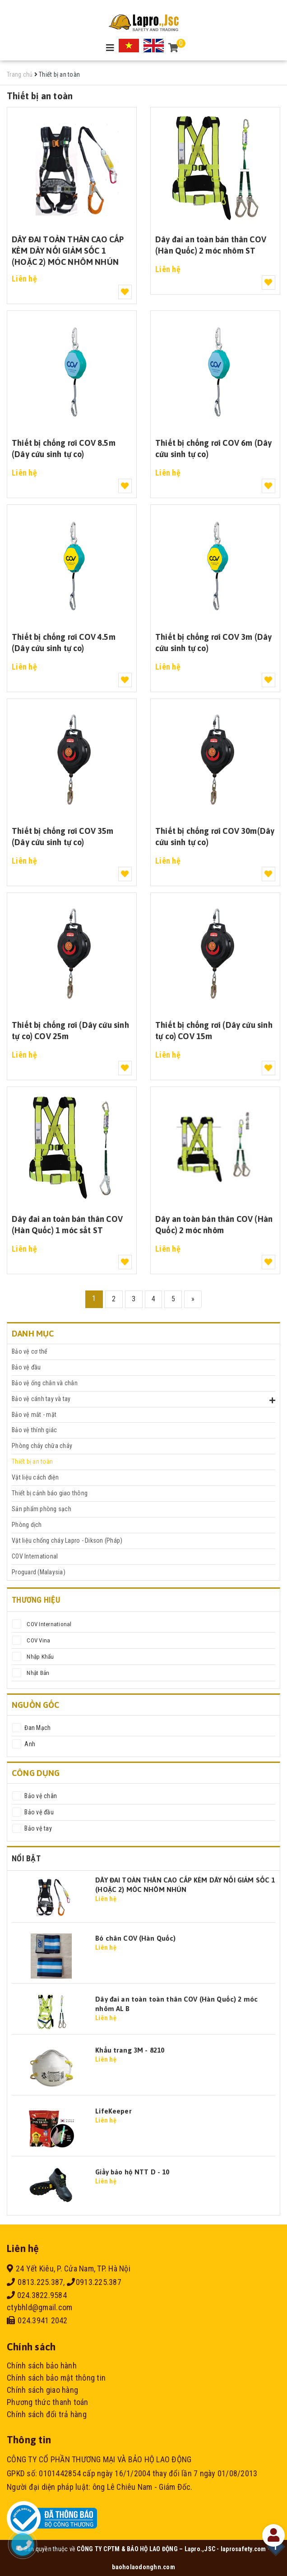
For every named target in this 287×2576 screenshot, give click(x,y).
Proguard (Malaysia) (38, 1572)
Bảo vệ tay (37, 1828)
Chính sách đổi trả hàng (47, 2414)
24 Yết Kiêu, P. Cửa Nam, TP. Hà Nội (68, 2268)
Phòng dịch (27, 1524)
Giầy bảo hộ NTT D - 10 (132, 2172)
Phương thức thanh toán (47, 2402)
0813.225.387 (35, 2282)
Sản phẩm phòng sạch (41, 1508)
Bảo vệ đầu (26, 1367)
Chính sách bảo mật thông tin (56, 2377)
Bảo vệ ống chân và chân (45, 1383)
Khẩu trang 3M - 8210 (129, 2050)
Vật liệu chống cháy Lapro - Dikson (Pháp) (67, 1540)
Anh (29, 1744)
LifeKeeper (113, 2111)
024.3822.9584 (37, 2295)
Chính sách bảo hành (42, 2365)
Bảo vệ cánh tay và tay (41, 1398)
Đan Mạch (37, 1727)
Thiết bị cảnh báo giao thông (50, 1493)
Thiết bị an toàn (32, 1461)
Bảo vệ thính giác (34, 1430)
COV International (35, 1556)
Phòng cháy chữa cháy (42, 1445)
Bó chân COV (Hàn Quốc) (135, 1938)
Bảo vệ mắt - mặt (34, 1414)
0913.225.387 (94, 2282)
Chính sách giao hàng (42, 2390)
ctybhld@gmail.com (39, 2307)
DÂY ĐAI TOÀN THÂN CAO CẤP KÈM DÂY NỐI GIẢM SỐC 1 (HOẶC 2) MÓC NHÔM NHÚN (68, 250)
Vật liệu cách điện (35, 1477)
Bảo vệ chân (40, 1795)
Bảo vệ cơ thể (29, 1351)
